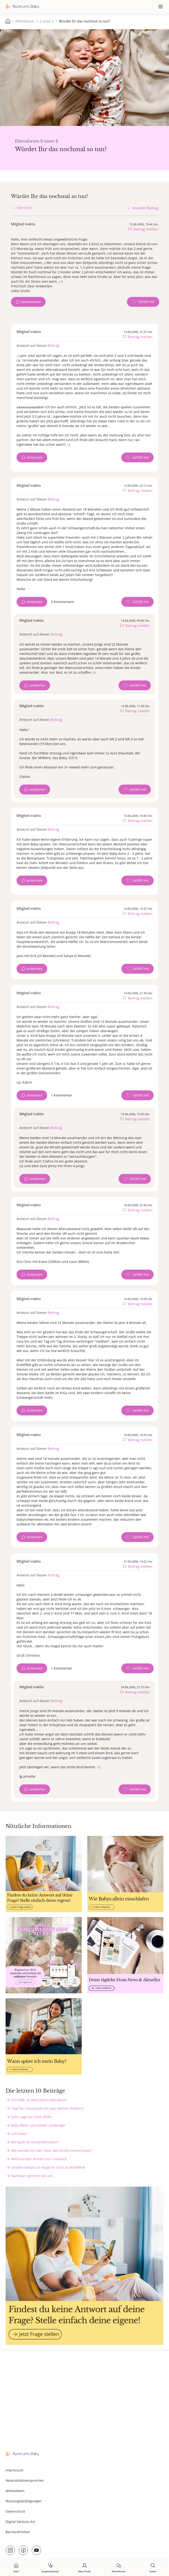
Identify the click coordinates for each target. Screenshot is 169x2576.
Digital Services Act (20, 2521)
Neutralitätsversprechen (25, 2480)
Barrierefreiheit (18, 2532)
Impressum (14, 2470)
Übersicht (24, 207)
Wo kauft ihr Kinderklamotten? (35, 2142)
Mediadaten (15, 2490)
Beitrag (53, 345)
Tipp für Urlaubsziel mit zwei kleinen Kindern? (47, 2108)
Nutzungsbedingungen (24, 2501)
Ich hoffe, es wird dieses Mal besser (39, 2100)
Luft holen (19, 2133)
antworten (35, 457)
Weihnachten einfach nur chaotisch (39, 2159)
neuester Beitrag (145, 207)
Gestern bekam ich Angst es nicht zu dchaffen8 (48, 2167)
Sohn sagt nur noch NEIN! (31, 2117)
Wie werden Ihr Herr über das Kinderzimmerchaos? (51, 2150)
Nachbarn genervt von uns (32, 2176)
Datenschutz (15, 2511)
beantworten (31, 302)
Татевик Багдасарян (158, 121)
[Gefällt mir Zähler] (143, 302)
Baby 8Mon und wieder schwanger (38, 2125)
